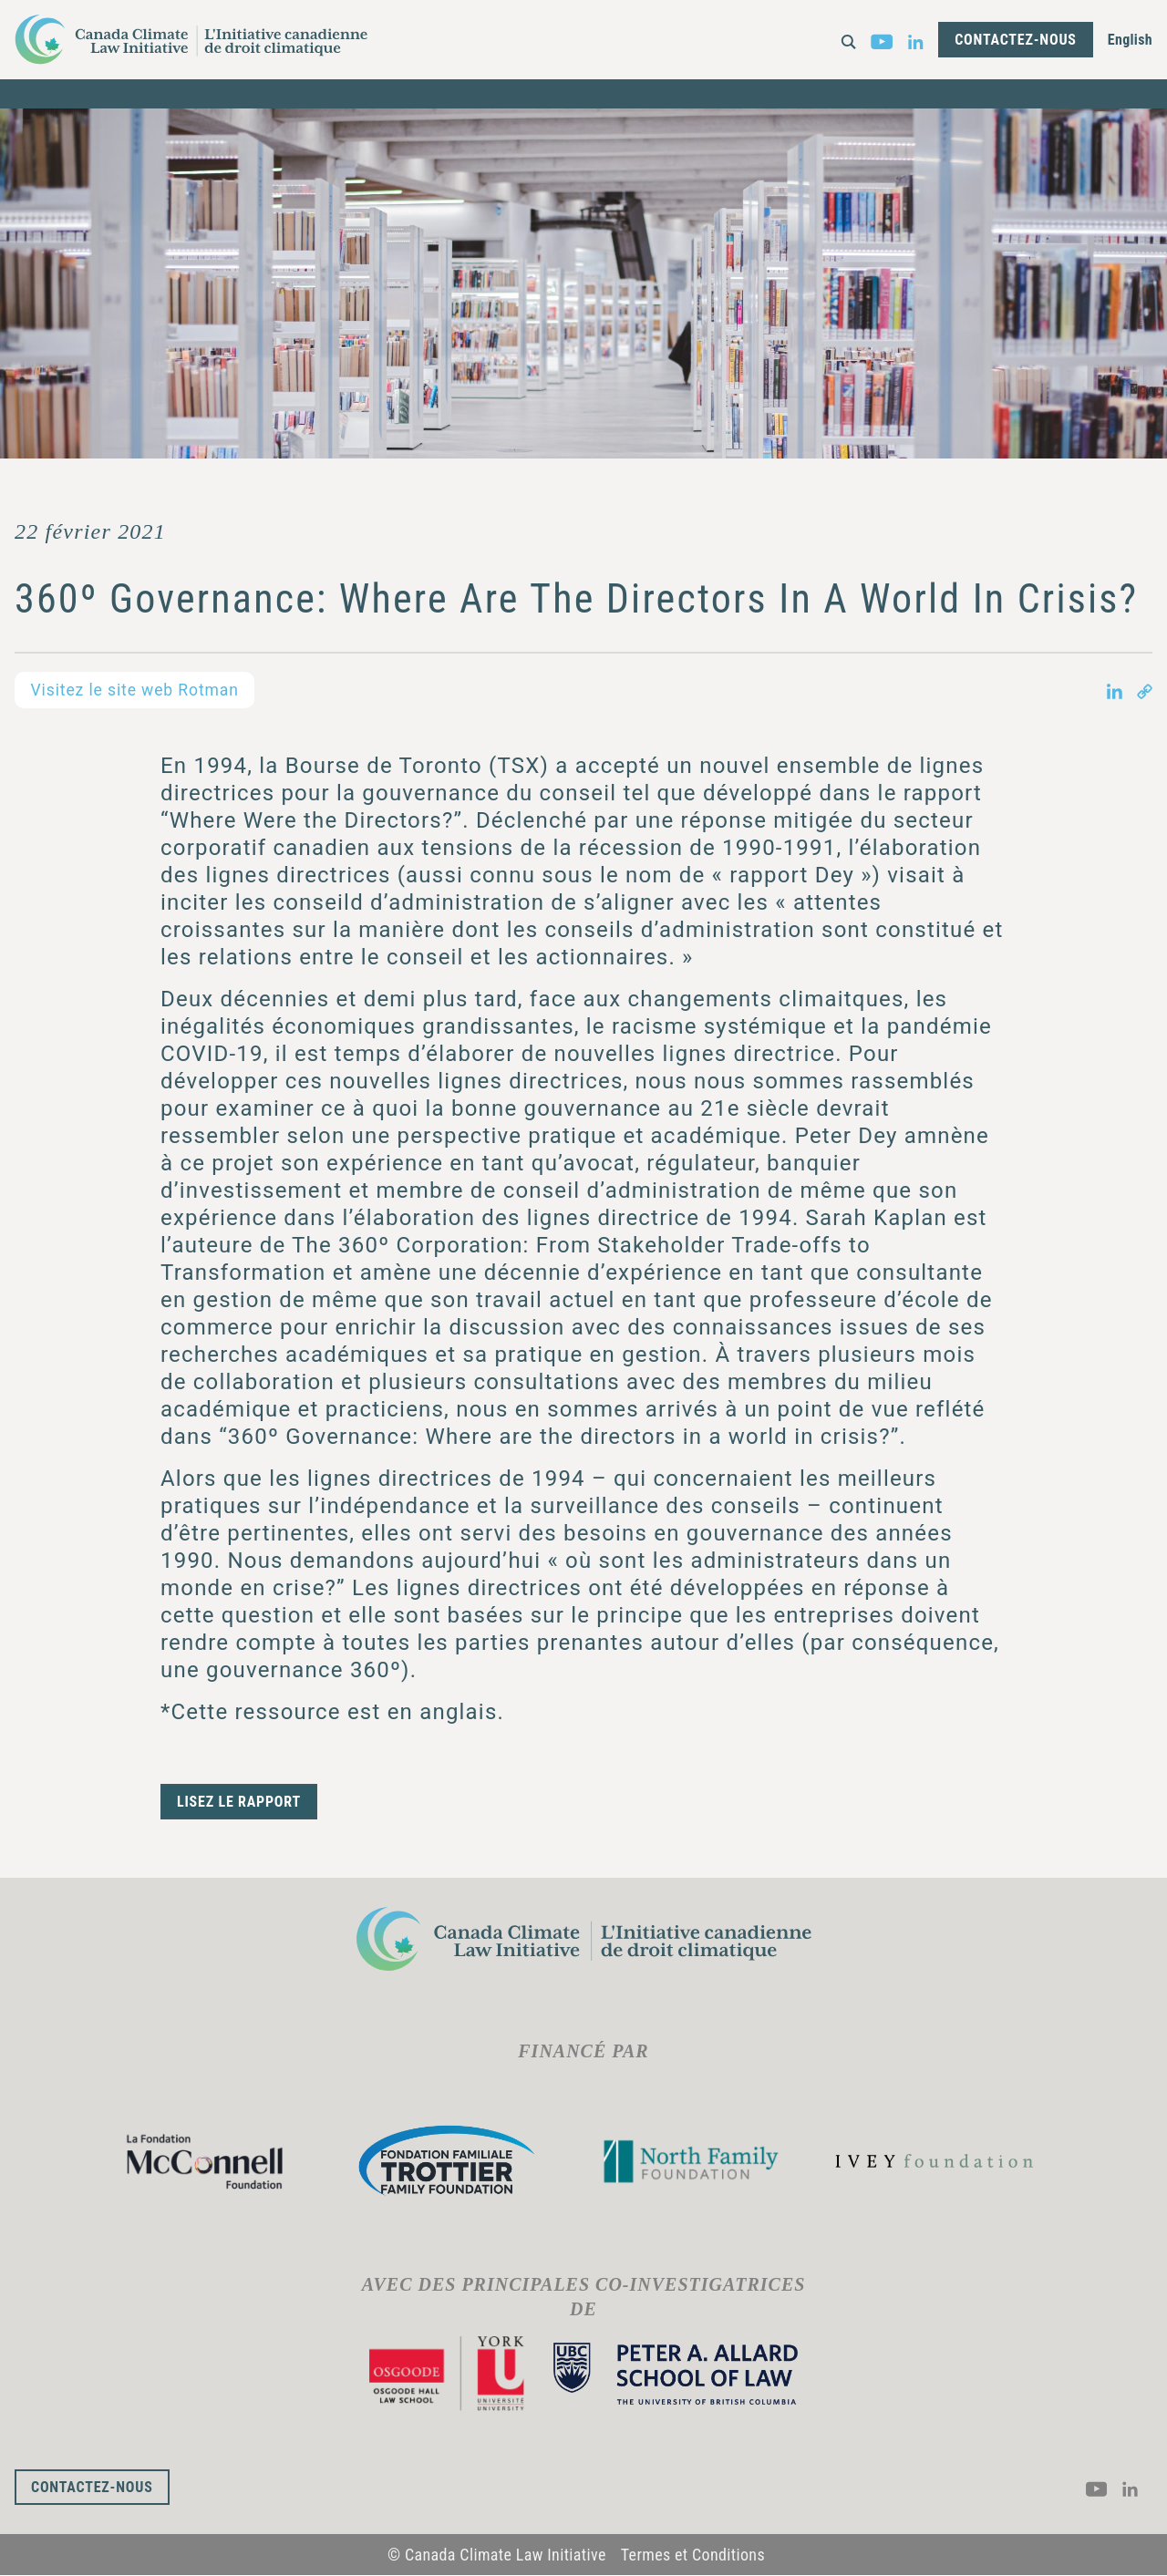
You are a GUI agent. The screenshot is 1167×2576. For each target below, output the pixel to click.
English (1130, 39)
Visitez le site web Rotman (137, 689)
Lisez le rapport (239, 1801)
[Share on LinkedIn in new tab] (1114, 690)
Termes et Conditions (693, 2555)
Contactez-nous (1016, 39)
